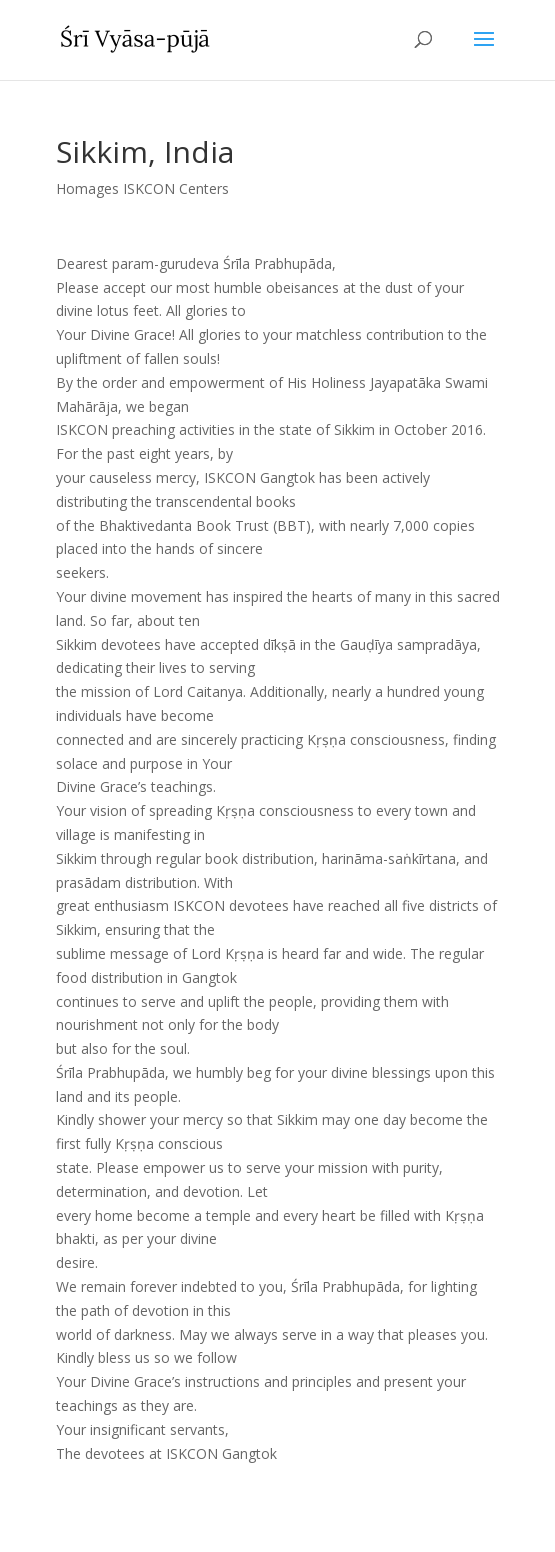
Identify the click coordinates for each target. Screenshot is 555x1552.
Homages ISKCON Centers (142, 188)
